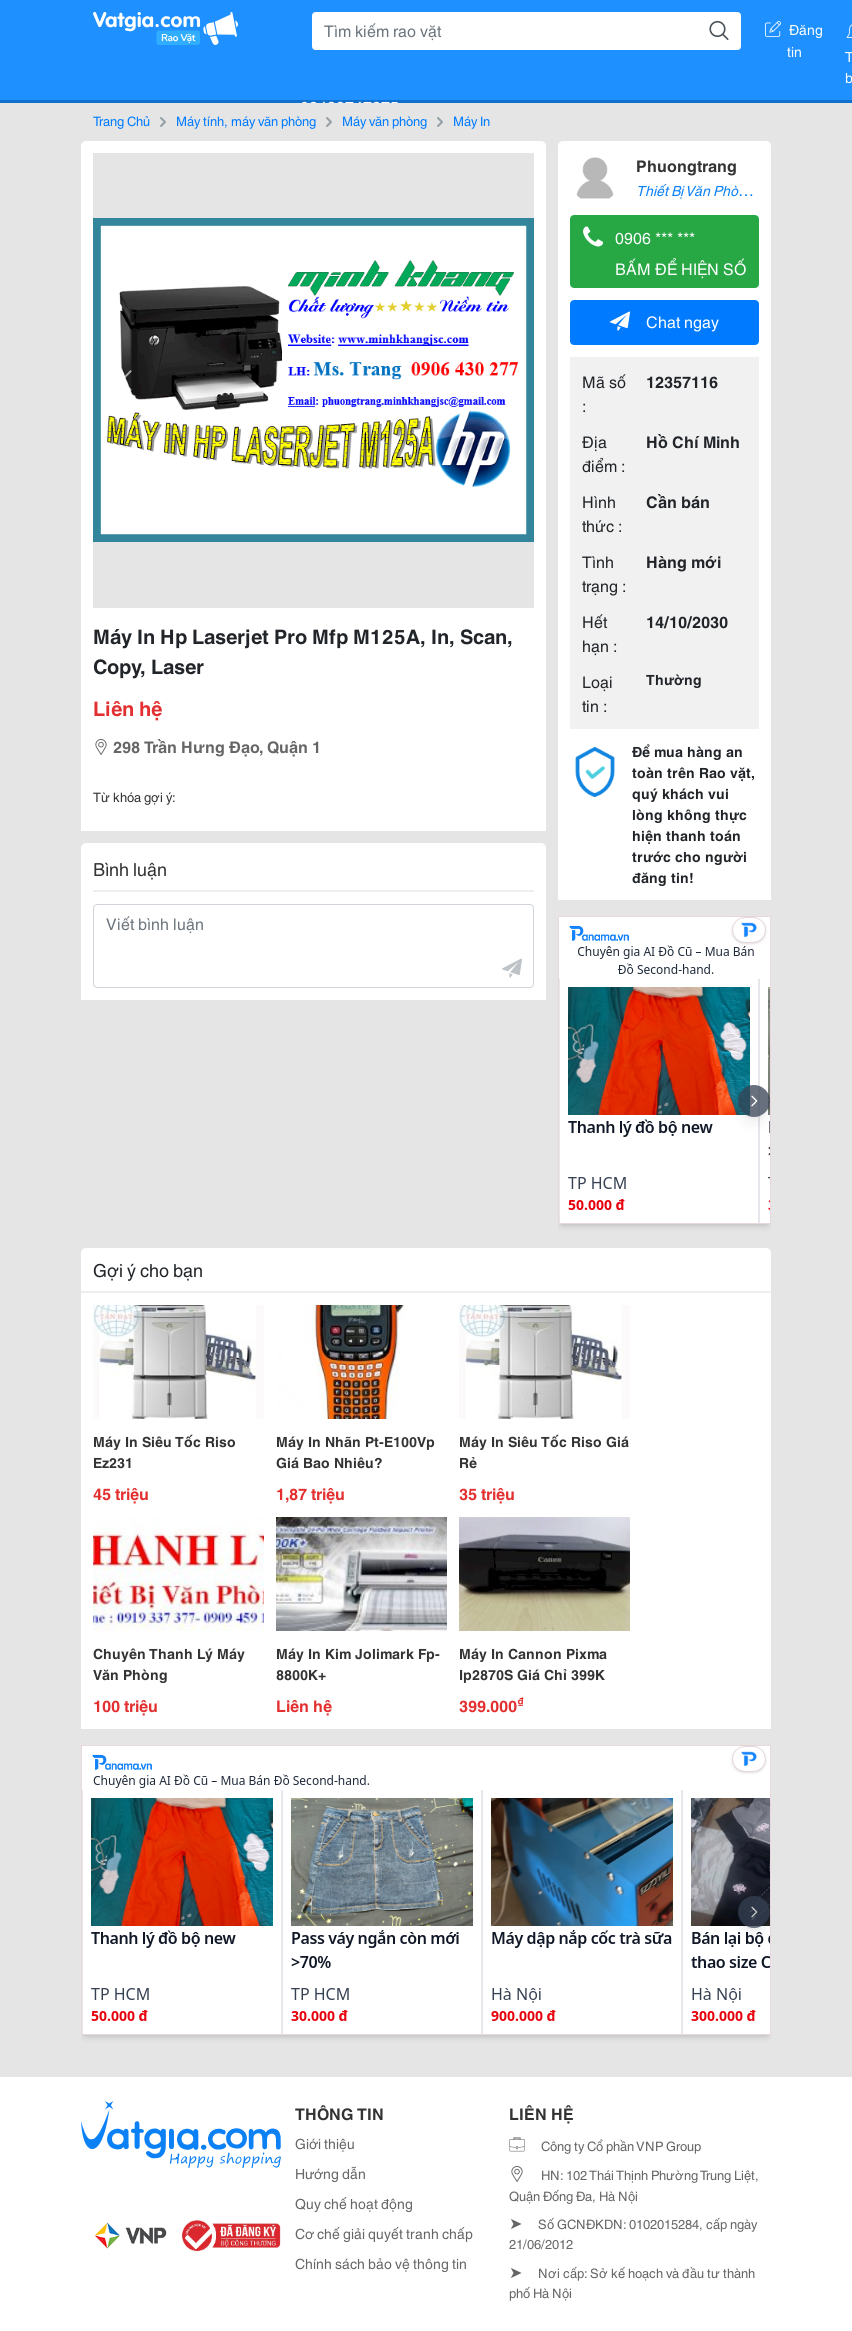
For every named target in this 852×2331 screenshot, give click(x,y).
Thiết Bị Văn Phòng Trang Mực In (737, 190)
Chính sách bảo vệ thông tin (381, 2263)
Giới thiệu (325, 2143)
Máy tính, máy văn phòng (246, 120)
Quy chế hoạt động (354, 2203)
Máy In (471, 120)
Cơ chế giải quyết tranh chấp (384, 2233)
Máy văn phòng (384, 120)
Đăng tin (794, 33)
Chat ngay (664, 320)
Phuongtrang (686, 164)
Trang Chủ (121, 120)
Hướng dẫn (330, 2173)
